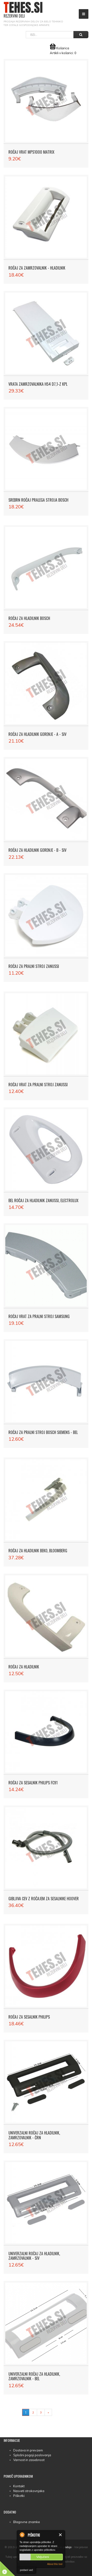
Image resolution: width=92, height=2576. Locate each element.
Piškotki (19, 2496)
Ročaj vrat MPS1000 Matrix (31, 152)
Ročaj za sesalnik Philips (29, 2017)
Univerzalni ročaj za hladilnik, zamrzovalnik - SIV (34, 2256)
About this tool (54, 2564)
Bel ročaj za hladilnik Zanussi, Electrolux (43, 1200)
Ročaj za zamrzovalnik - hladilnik (36, 268)
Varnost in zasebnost (29, 2460)
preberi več (26, 2570)
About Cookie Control (22, 2535)
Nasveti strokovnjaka (28, 2491)
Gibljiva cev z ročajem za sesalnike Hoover (43, 1898)
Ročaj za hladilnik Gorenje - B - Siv (37, 850)
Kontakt (19, 2486)
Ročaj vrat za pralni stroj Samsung (39, 1316)
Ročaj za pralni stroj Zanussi (33, 966)
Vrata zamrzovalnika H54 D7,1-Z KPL (37, 384)
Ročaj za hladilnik (23, 1667)
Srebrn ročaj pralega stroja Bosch (38, 500)
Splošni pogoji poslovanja (32, 2455)
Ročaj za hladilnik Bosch (29, 618)
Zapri (60, 2534)
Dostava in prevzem (28, 2450)
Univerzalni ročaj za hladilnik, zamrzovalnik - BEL (34, 2376)
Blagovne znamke (26, 2522)
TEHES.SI (23, 10)
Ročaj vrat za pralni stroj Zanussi (38, 1084)
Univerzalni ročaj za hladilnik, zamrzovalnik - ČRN (34, 2135)
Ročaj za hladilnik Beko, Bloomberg (37, 1550)
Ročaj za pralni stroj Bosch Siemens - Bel (43, 1432)
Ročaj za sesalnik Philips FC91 (33, 1783)
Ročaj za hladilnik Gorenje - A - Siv (37, 734)
